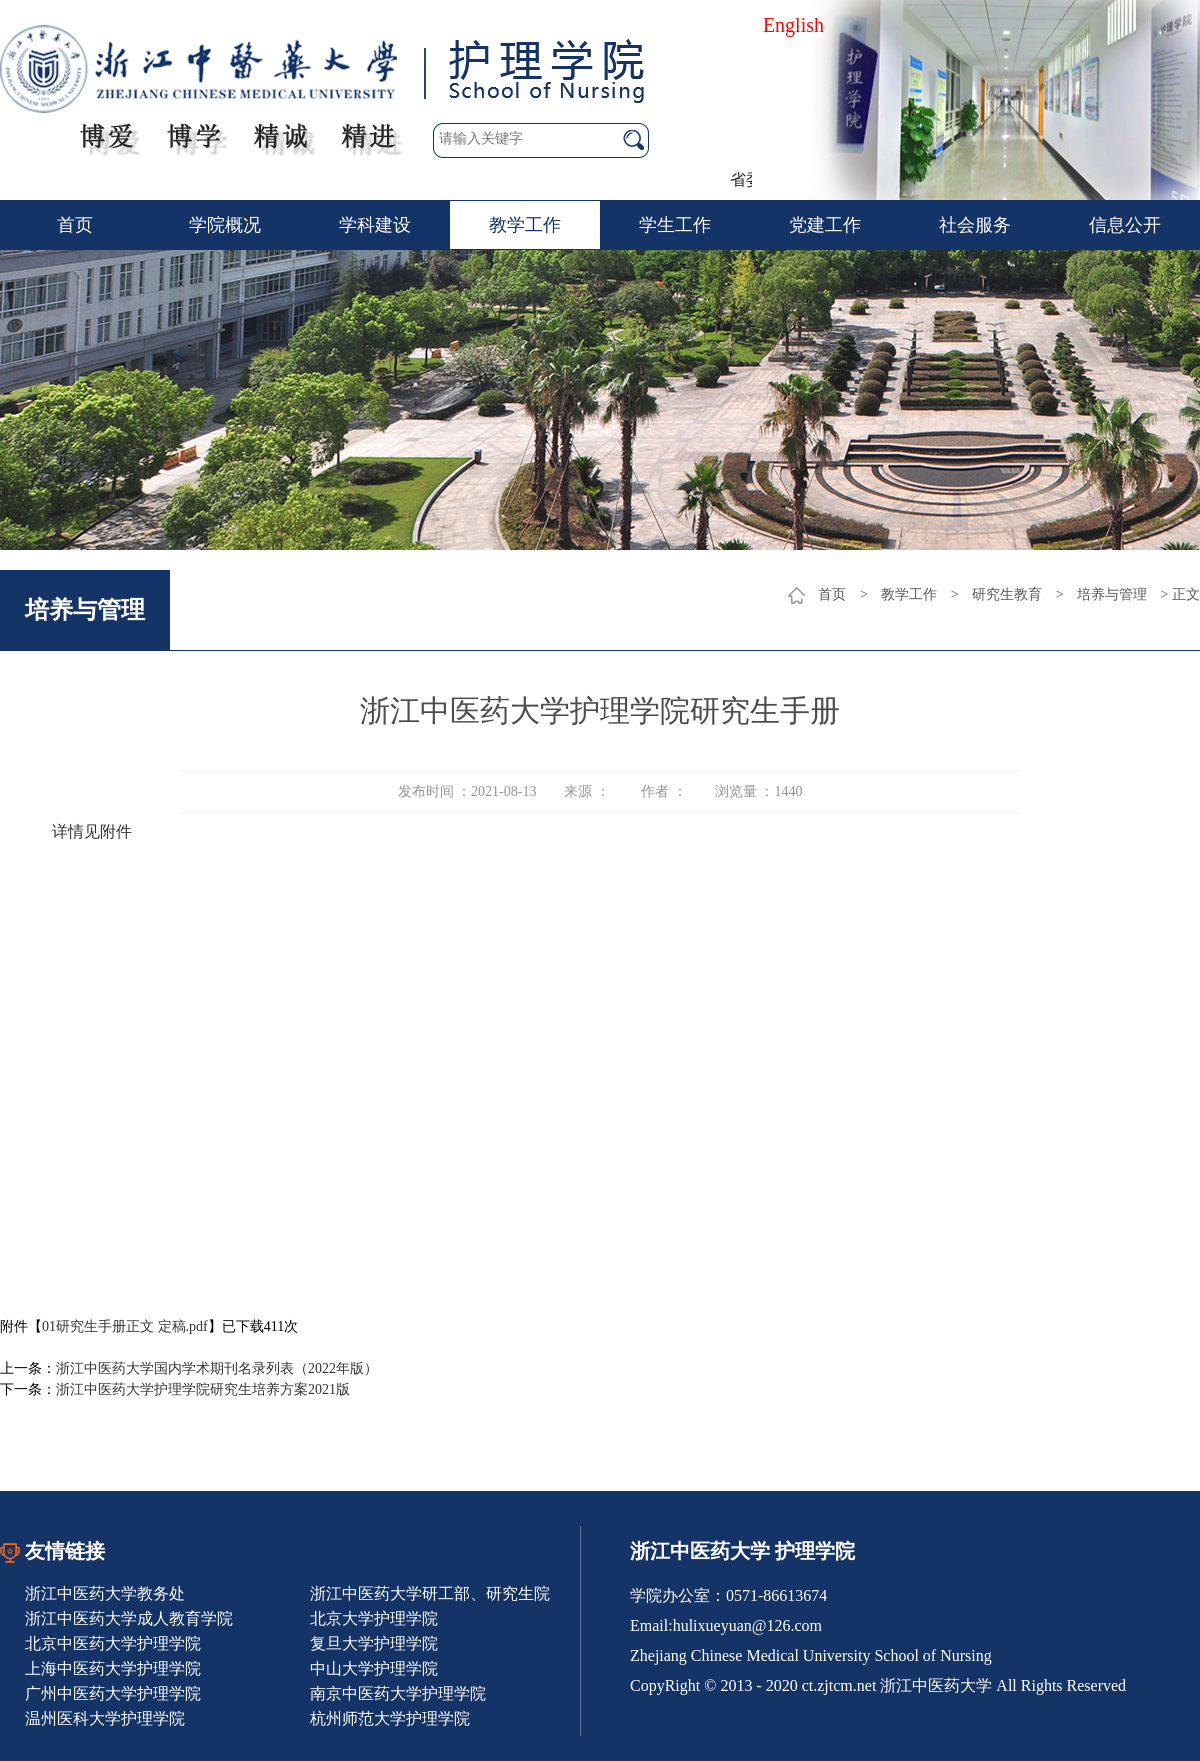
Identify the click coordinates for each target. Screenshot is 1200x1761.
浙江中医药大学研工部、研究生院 (430, 1593)
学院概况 (225, 225)
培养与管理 (1112, 594)
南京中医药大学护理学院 (398, 1693)
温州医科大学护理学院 (105, 1718)
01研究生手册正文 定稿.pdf (125, 1326)
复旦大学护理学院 (374, 1643)
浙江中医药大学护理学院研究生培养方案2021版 (203, 1389)
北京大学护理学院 (374, 1618)
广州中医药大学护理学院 (113, 1693)
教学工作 (525, 225)
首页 (75, 225)
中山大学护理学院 (374, 1668)
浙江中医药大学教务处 (105, 1593)
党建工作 (825, 225)
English (793, 25)
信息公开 (1125, 225)
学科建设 (375, 225)
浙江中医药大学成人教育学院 (129, 1618)
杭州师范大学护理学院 (390, 1718)
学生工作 (675, 225)
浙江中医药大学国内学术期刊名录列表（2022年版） (217, 1368)
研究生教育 (1007, 594)
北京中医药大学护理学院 (113, 1643)
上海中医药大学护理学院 (113, 1668)
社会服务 (975, 225)
